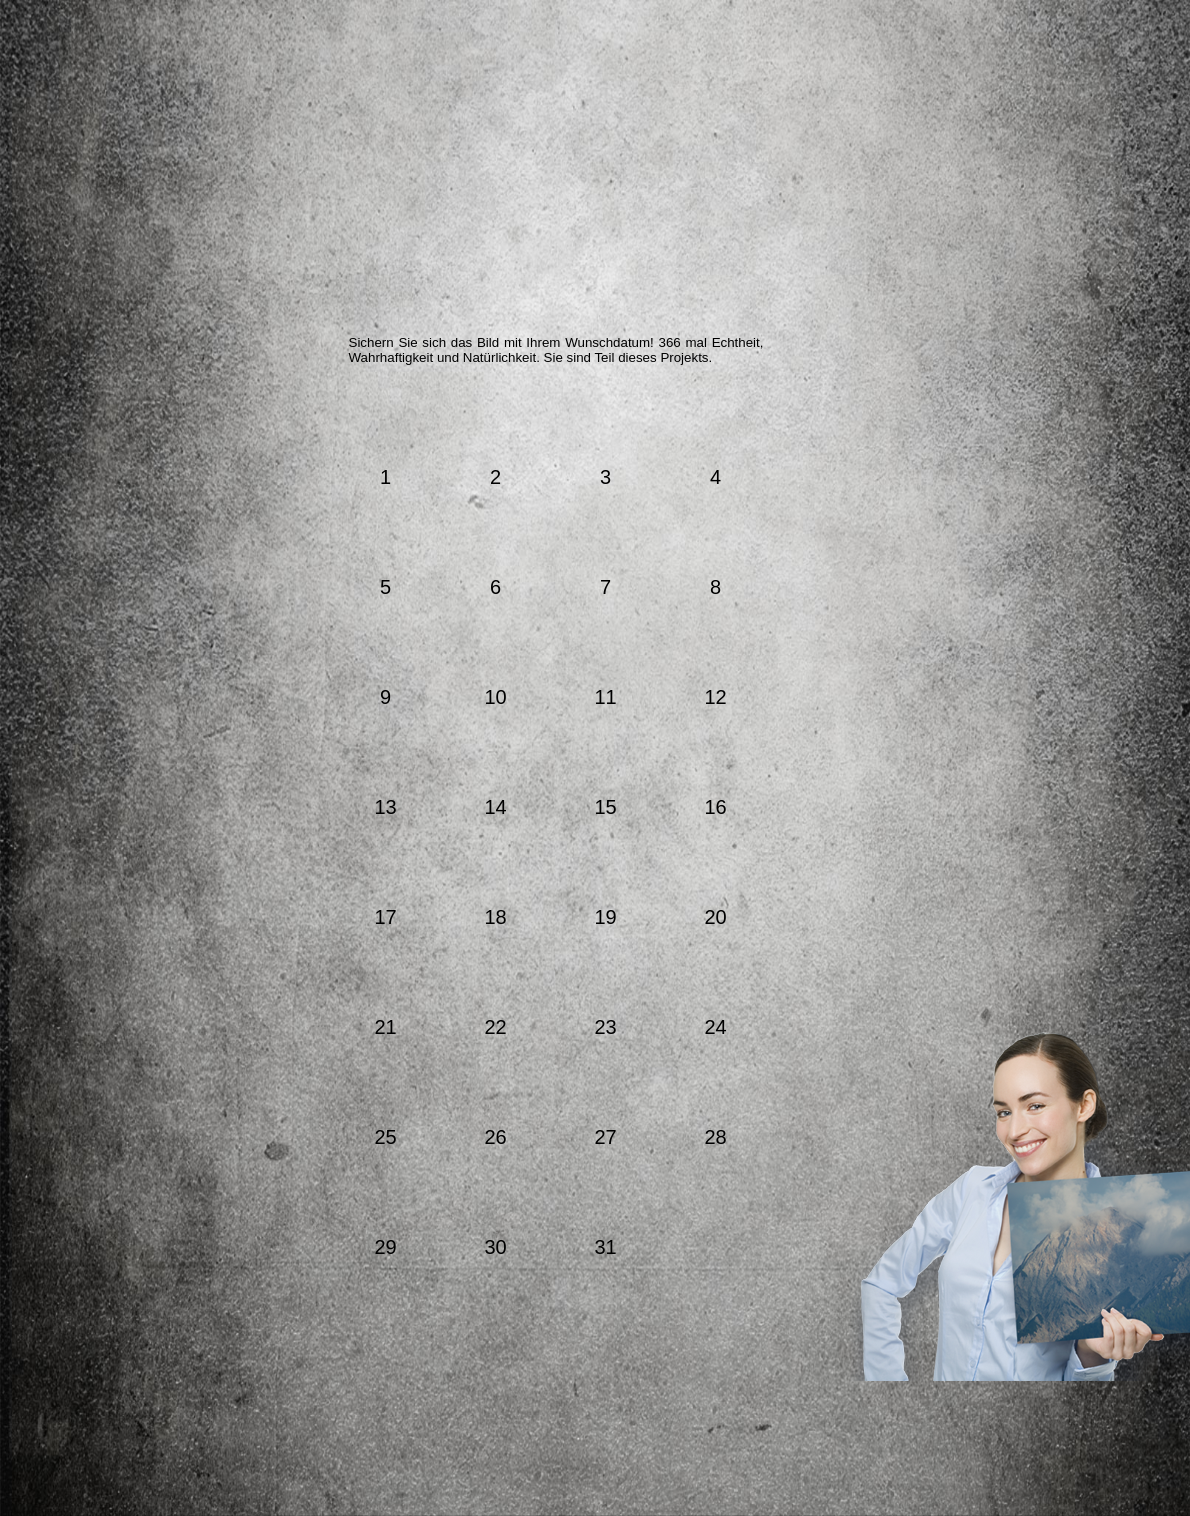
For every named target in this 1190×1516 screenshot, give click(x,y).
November (746, 419)
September (620, 419)
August (560, 419)
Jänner (278, 419)
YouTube (1003, 267)
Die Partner (600, 274)
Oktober (683, 419)
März (365, 419)
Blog (1004, 342)
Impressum (972, 510)
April (407, 419)
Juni (480, 419)
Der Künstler (470, 274)
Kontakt (972, 479)
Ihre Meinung (730, 274)
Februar (323, 419)
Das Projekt (340, 274)
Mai (444, 419)
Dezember (812, 419)
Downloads (1018, 384)
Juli (516, 419)
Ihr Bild (859, 274)
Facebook (946, 271)
